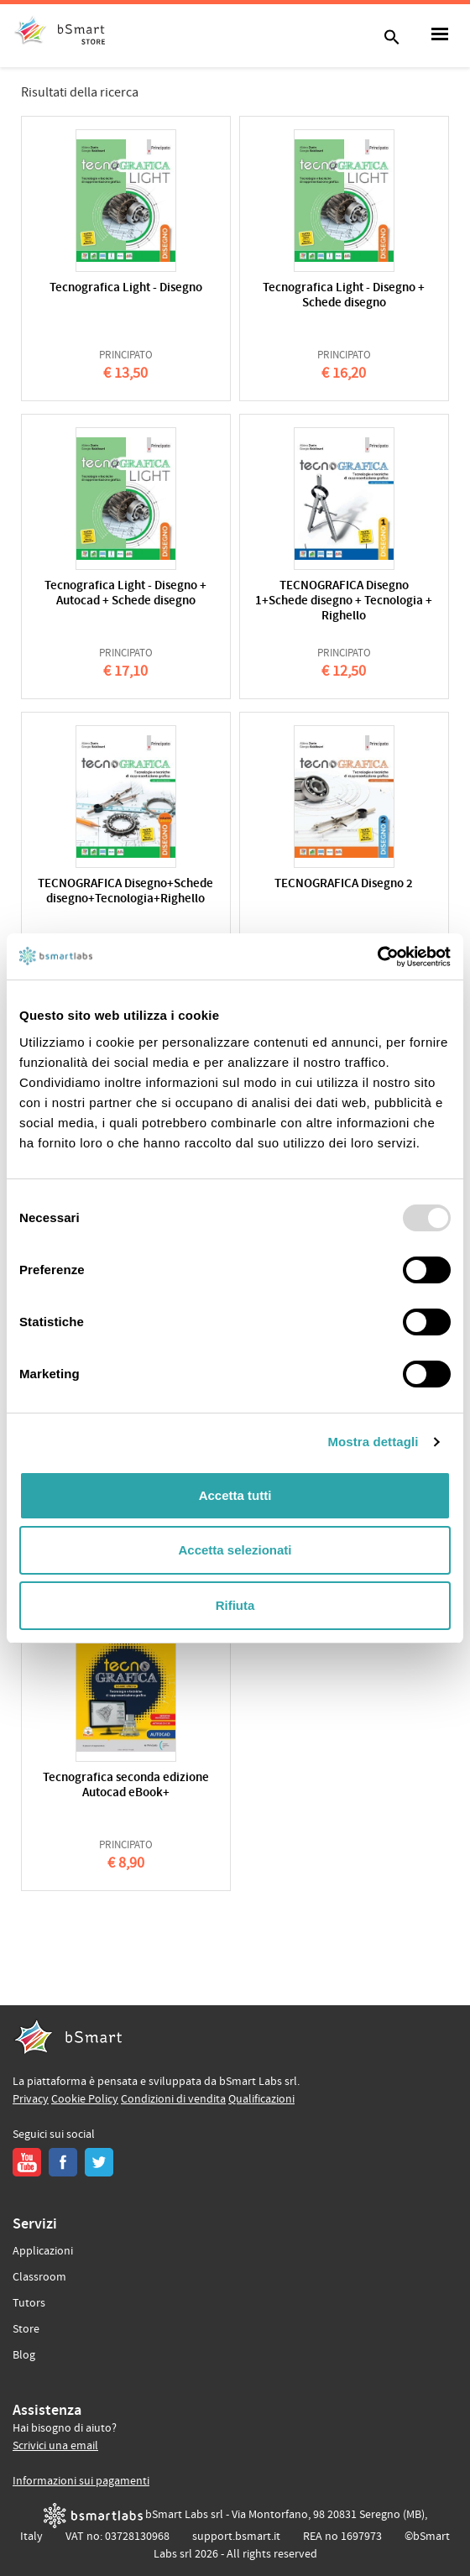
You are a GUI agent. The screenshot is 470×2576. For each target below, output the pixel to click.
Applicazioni (43, 2251)
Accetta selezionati (234, 1550)
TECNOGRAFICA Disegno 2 (343, 884)
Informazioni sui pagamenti (81, 2481)
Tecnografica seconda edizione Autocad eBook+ (126, 1785)
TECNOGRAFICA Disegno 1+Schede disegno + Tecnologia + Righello (343, 601)
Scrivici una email (55, 2445)
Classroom (39, 2277)
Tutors (29, 2303)
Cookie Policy (84, 2099)
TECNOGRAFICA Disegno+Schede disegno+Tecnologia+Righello (125, 891)
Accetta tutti (235, 1495)
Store (26, 2329)
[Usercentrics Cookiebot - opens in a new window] (377, 957)
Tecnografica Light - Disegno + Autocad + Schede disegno (125, 593)
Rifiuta (235, 1605)
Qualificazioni (261, 2099)
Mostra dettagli (372, 1441)
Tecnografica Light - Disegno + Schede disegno (344, 295)
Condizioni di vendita (173, 2099)
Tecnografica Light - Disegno (126, 288)
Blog (24, 2355)
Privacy (31, 2099)
